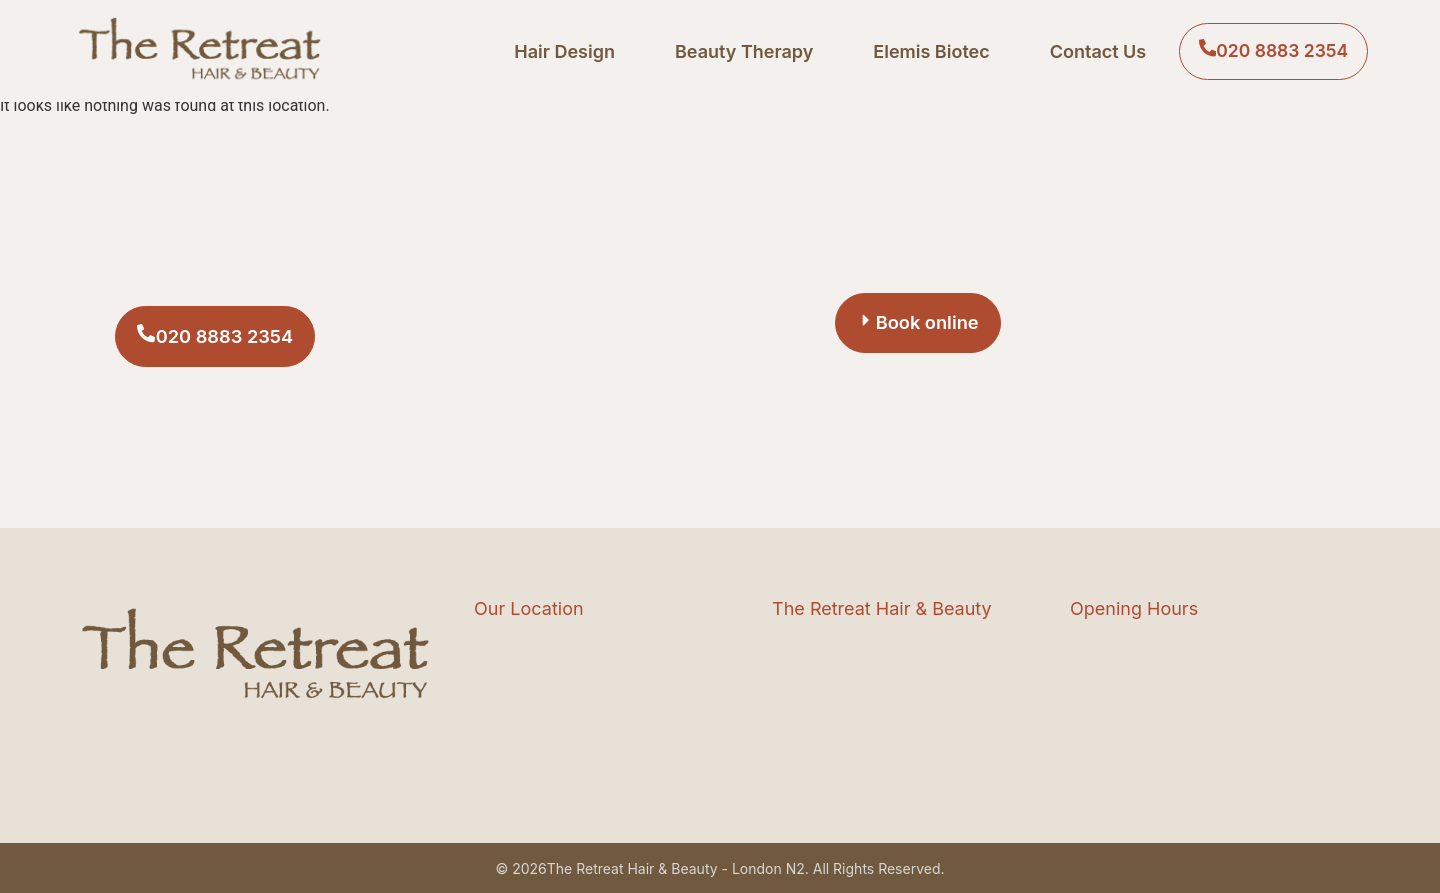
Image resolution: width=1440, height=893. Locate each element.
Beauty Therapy (737, 51)
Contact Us (1091, 51)
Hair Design (558, 51)
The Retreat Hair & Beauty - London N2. (678, 868)
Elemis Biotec (925, 51)
